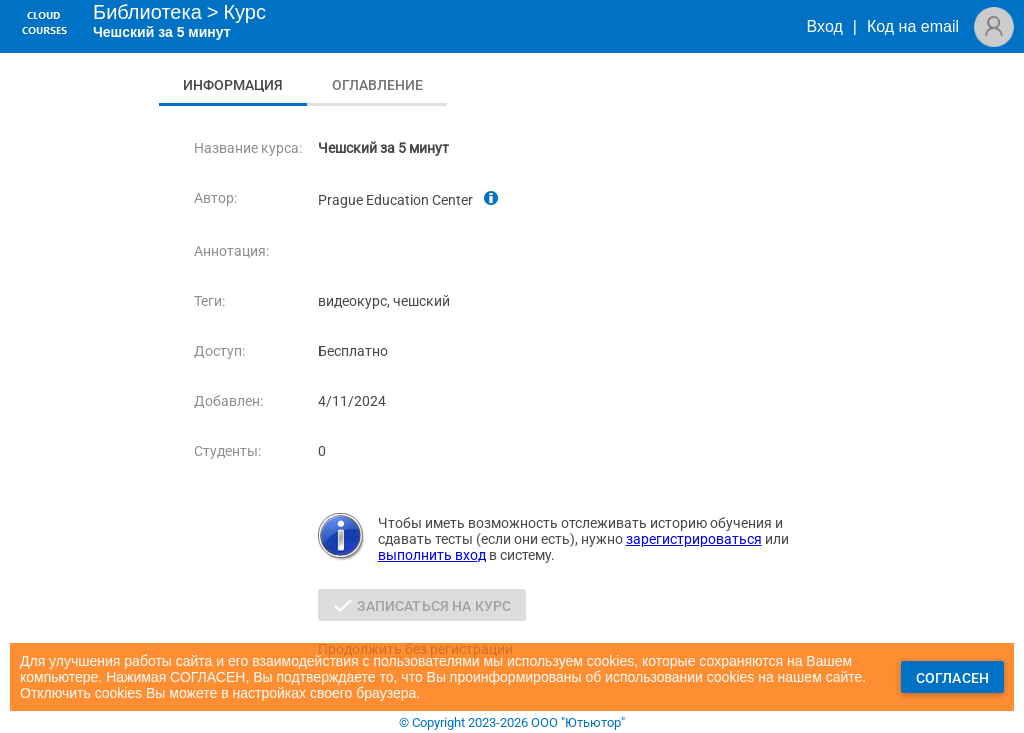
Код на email (913, 26)
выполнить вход (432, 555)
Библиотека (147, 12)
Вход (825, 26)
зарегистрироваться (694, 539)
